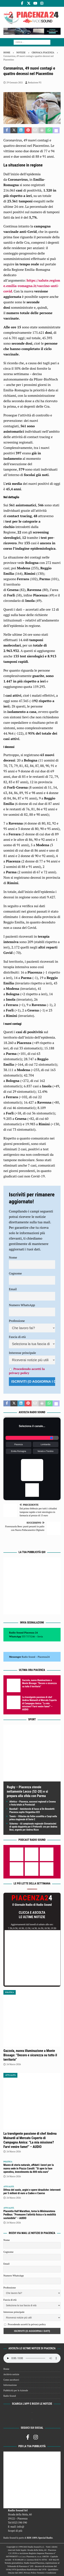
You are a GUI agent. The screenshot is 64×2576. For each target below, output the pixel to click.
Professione (17, 1321)
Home (6, 2368)
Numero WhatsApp (22, 1305)
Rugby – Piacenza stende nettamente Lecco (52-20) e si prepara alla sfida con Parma (27, 1791)
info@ (20, 2526)
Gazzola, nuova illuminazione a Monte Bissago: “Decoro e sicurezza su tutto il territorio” (39, 1683)
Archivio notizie (11, 2374)
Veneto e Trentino (45, 1451)
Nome (13, 1257)
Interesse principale (22, 1353)
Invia (40, 1636)
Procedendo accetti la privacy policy (27, 1371)
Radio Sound (28, 1656)
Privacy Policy (30, 2572)
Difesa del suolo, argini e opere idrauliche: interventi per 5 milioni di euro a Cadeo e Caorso (32, 2191)
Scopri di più (15, 2530)
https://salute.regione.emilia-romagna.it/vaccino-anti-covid (31, 285)
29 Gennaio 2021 (14, 82)
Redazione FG (34, 82)
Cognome (15, 1273)
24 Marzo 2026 (13, 2064)
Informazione (10, 2385)
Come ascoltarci (11, 2379)
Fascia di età (17, 1337)
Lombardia (45, 1444)
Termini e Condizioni (46, 2572)
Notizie (21, 52)
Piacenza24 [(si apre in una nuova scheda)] (44, 1656)
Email (13, 1289)
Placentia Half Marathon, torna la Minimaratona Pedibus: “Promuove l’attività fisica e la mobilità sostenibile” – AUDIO (29, 2215)
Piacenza (18, 1444)
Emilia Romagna (18, 1451)
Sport (32, 1719)
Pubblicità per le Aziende (15, 2390)
